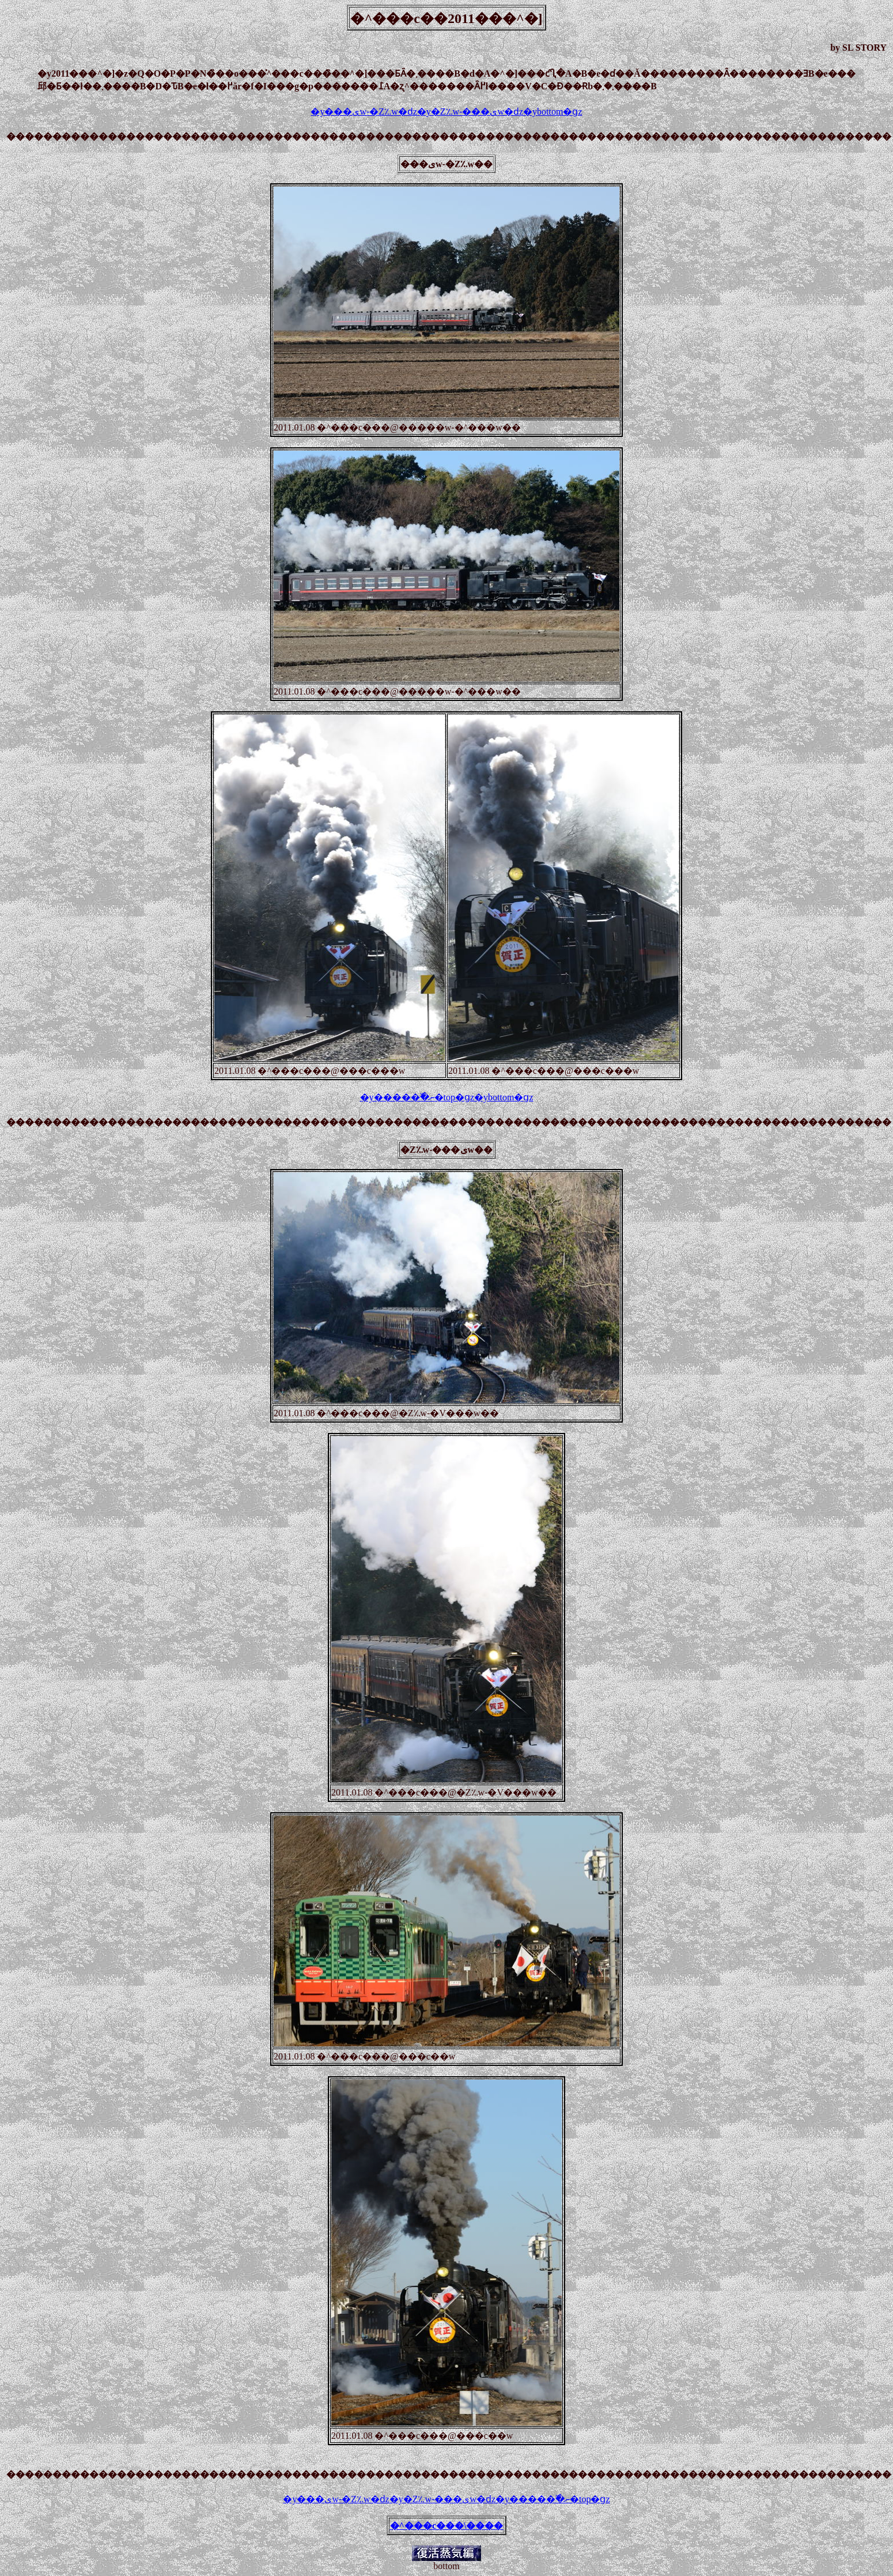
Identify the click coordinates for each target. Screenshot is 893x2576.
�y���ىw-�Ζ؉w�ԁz (364, 111)
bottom (446, 2566)
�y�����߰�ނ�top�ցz (417, 1097)
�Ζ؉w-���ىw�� (446, 1150)
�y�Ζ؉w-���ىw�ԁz (470, 111)
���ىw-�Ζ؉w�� (446, 164)
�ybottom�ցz (552, 111)
